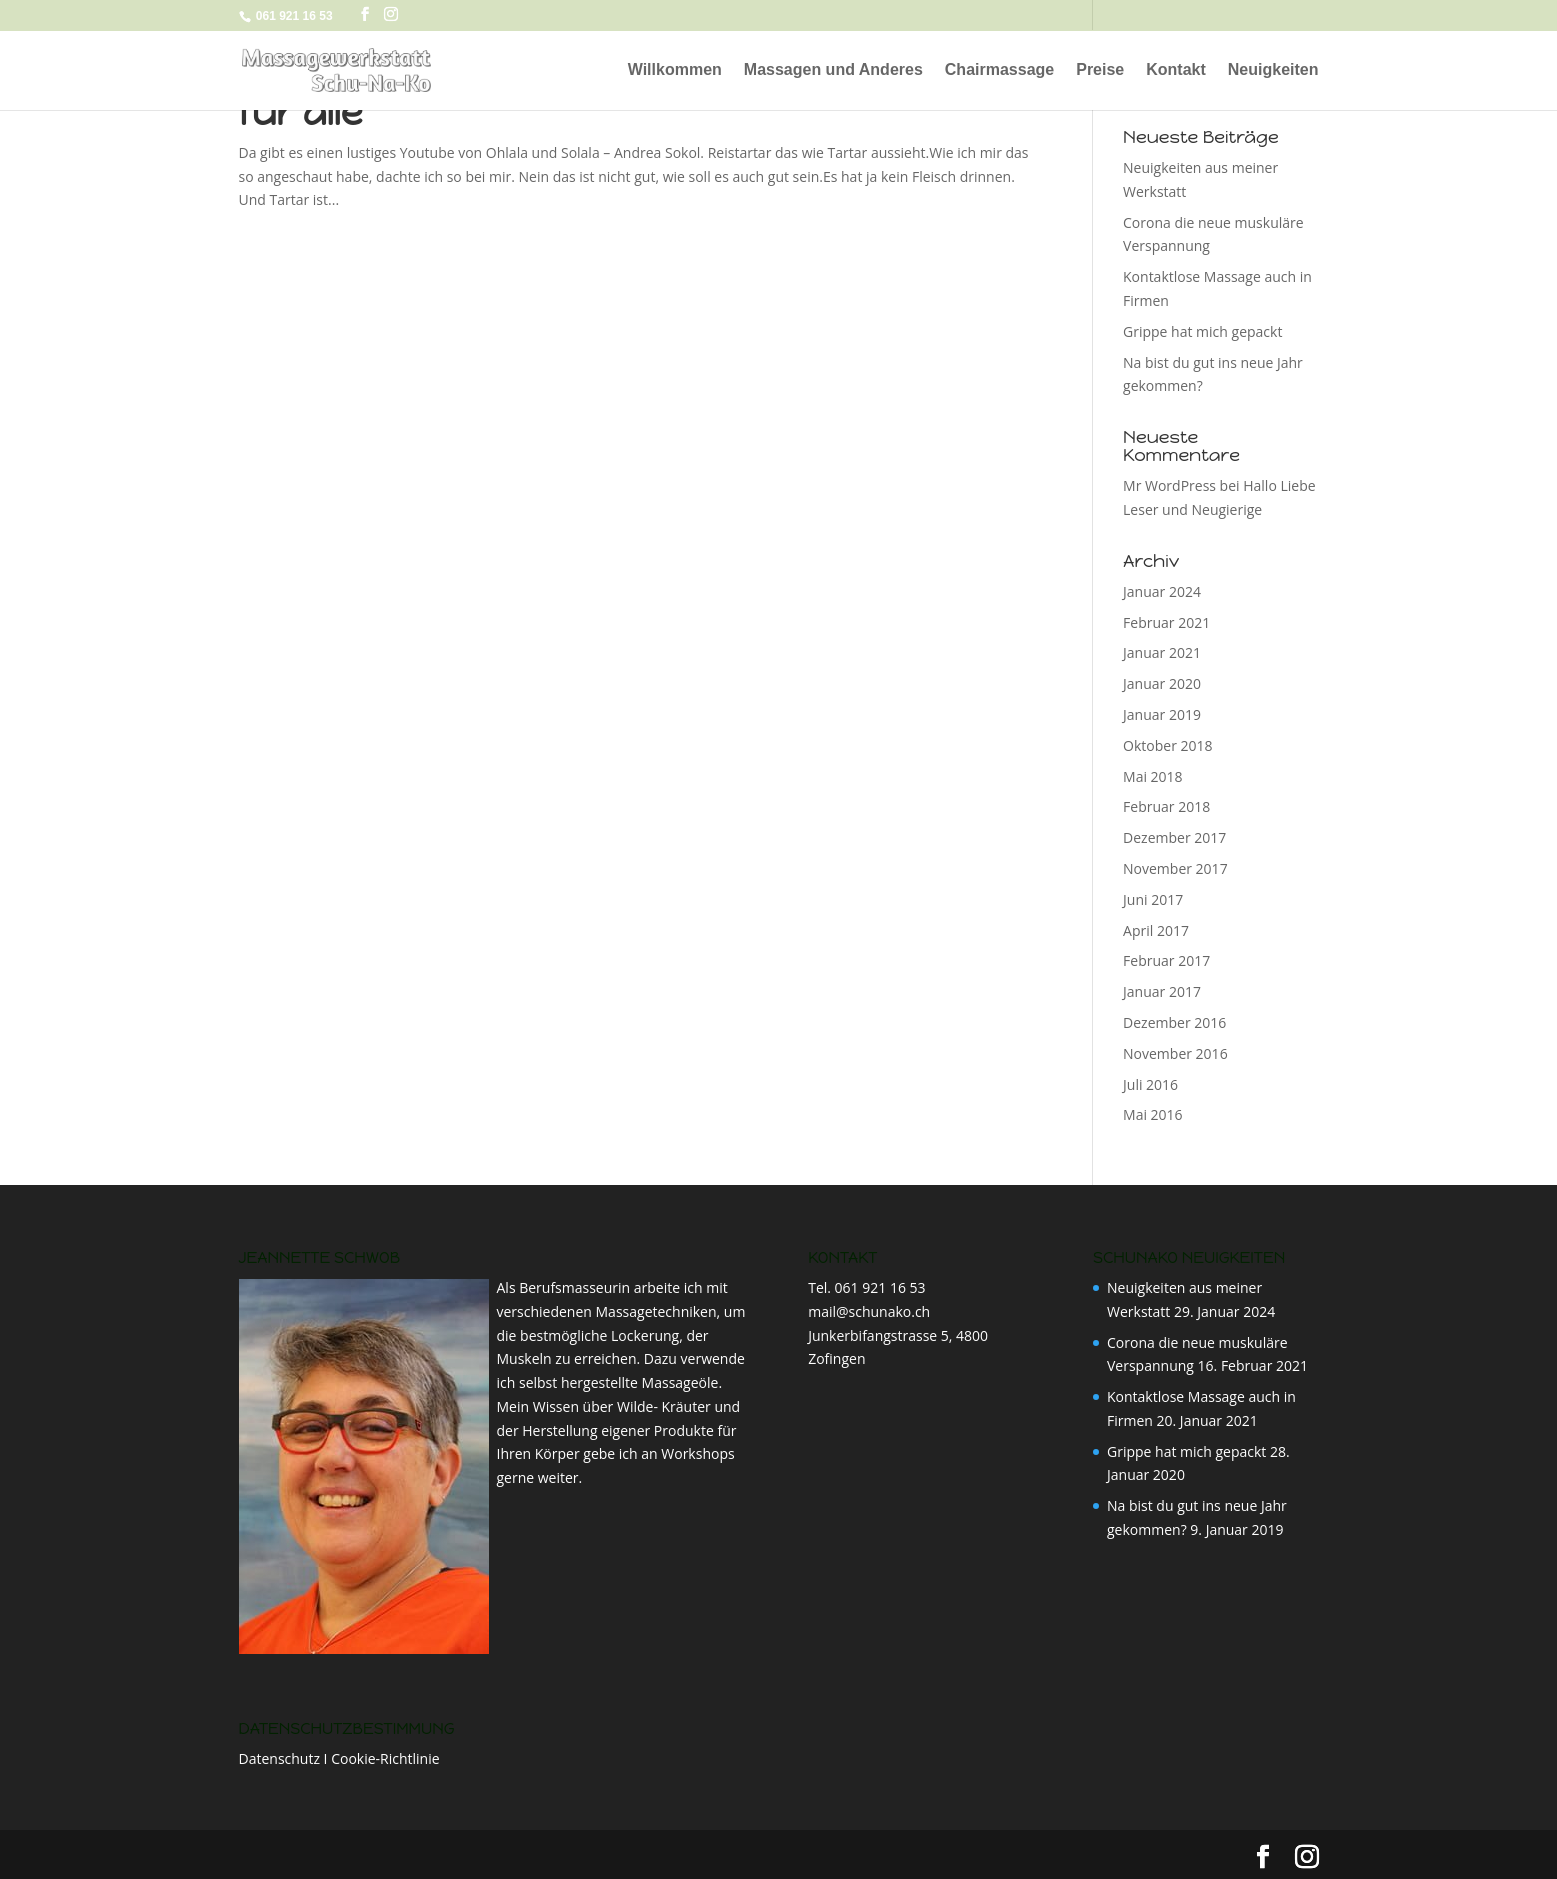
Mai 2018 (1153, 776)
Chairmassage (999, 70)
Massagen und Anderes (833, 70)
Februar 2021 (1166, 622)
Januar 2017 (1162, 991)
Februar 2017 (1166, 960)
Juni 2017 (1153, 899)
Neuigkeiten (1273, 70)
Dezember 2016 (1174, 1022)
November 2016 (1175, 1053)
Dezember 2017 (1174, 837)
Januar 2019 (1162, 714)
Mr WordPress (1169, 485)
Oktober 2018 (1167, 745)
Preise (1100, 70)
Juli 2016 (1150, 1084)
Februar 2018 (1166, 806)
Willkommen (675, 70)
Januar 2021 (1162, 652)
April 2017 (1156, 930)
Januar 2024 (1162, 591)
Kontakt (1176, 70)
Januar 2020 (1162, 683)
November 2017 (1175, 868)
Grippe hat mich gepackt (1202, 331)
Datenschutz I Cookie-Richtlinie (339, 1758)
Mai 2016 (1153, 1114)
